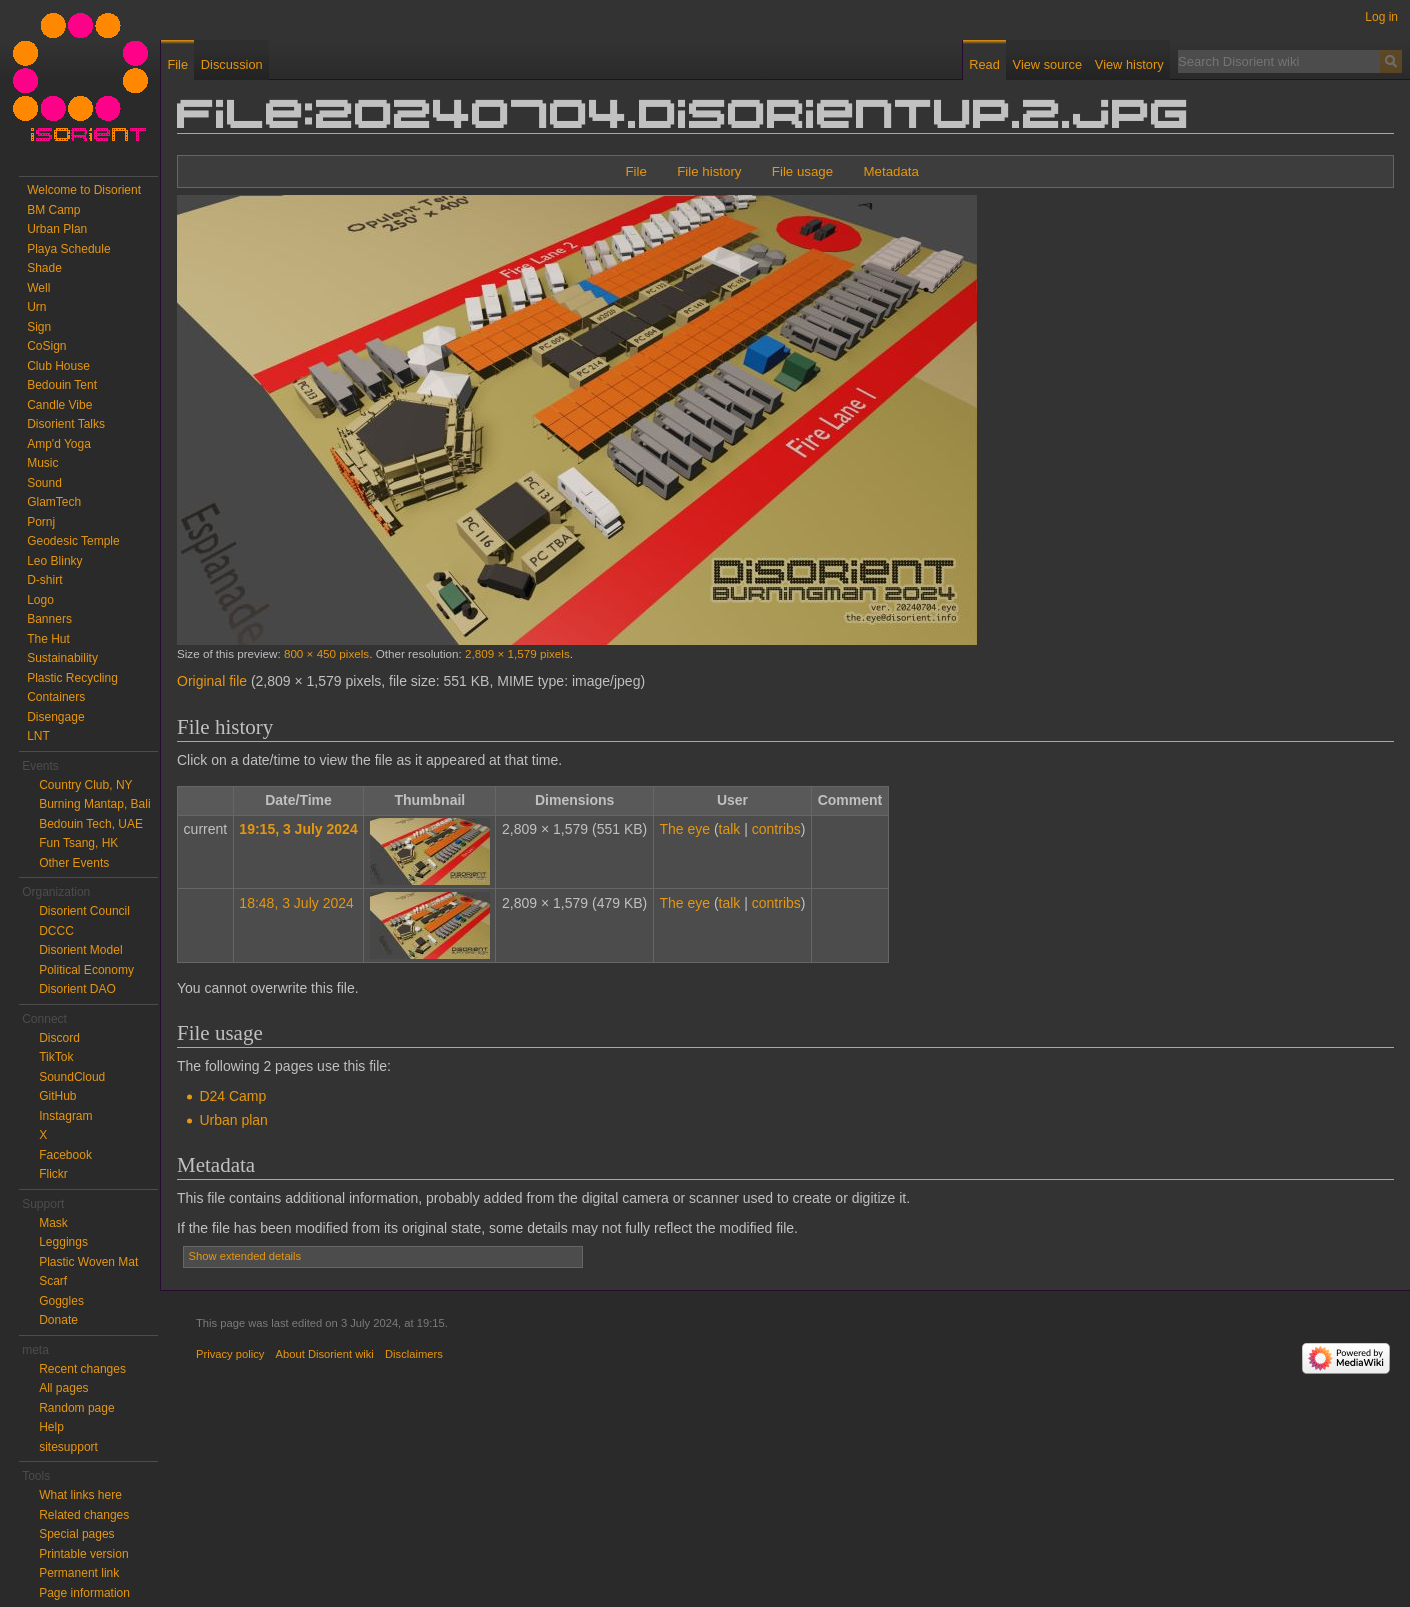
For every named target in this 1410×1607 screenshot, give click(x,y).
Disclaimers (414, 1354)
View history (1129, 64)
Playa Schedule (68, 249)
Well (38, 288)
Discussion (232, 64)
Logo (40, 600)
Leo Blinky (54, 561)
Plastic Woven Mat (88, 1262)
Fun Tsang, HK (78, 843)
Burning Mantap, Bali (94, 804)
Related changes (84, 1515)
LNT (38, 736)
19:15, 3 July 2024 (298, 829)
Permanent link (79, 1573)
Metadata (890, 171)
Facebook (65, 1155)
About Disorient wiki (325, 1354)
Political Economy (86, 970)
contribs (776, 829)
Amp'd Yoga (59, 444)
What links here (80, 1495)
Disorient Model (80, 950)
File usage (802, 171)
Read (984, 64)
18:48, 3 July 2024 (296, 903)
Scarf (53, 1281)
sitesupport (68, 1447)
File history (709, 171)
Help (51, 1427)
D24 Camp (232, 1096)
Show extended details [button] (245, 1256)
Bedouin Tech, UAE (91, 824)
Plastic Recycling (72, 678)
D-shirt (44, 580)
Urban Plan (57, 229)
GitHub (57, 1096)
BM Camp (53, 210)
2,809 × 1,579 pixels (517, 653)
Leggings (63, 1242)
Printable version (83, 1554)
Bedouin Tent (62, 385)
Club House (58, 366)
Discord (59, 1038)
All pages (63, 1388)
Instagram (65, 1116)
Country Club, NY (85, 785)
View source (1047, 64)
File (635, 171)
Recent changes (82, 1369)
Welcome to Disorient (84, 190)
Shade (44, 268)
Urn (36, 307)
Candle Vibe (59, 405)
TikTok (56, 1057)
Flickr (53, 1174)
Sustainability (62, 658)
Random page (76, 1408)
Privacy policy (230, 1354)
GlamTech (54, 502)
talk (730, 829)
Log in (1381, 17)
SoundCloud (72, 1077)
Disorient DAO (77, 989)
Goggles (61, 1301)
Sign (39, 327)
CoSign (46, 346)
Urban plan (233, 1120)
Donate (58, 1320)
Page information (84, 1593)
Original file (212, 681)
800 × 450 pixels (326, 653)
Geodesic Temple (73, 541)
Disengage (55, 717)
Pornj (41, 522)
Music (42, 463)
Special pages (76, 1534)
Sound (44, 483)
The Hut (48, 639)
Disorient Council (84, 911)
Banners (49, 619)
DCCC (56, 931)
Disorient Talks (66, 424)
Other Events (74, 863)
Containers (56, 697)
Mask (53, 1223)
